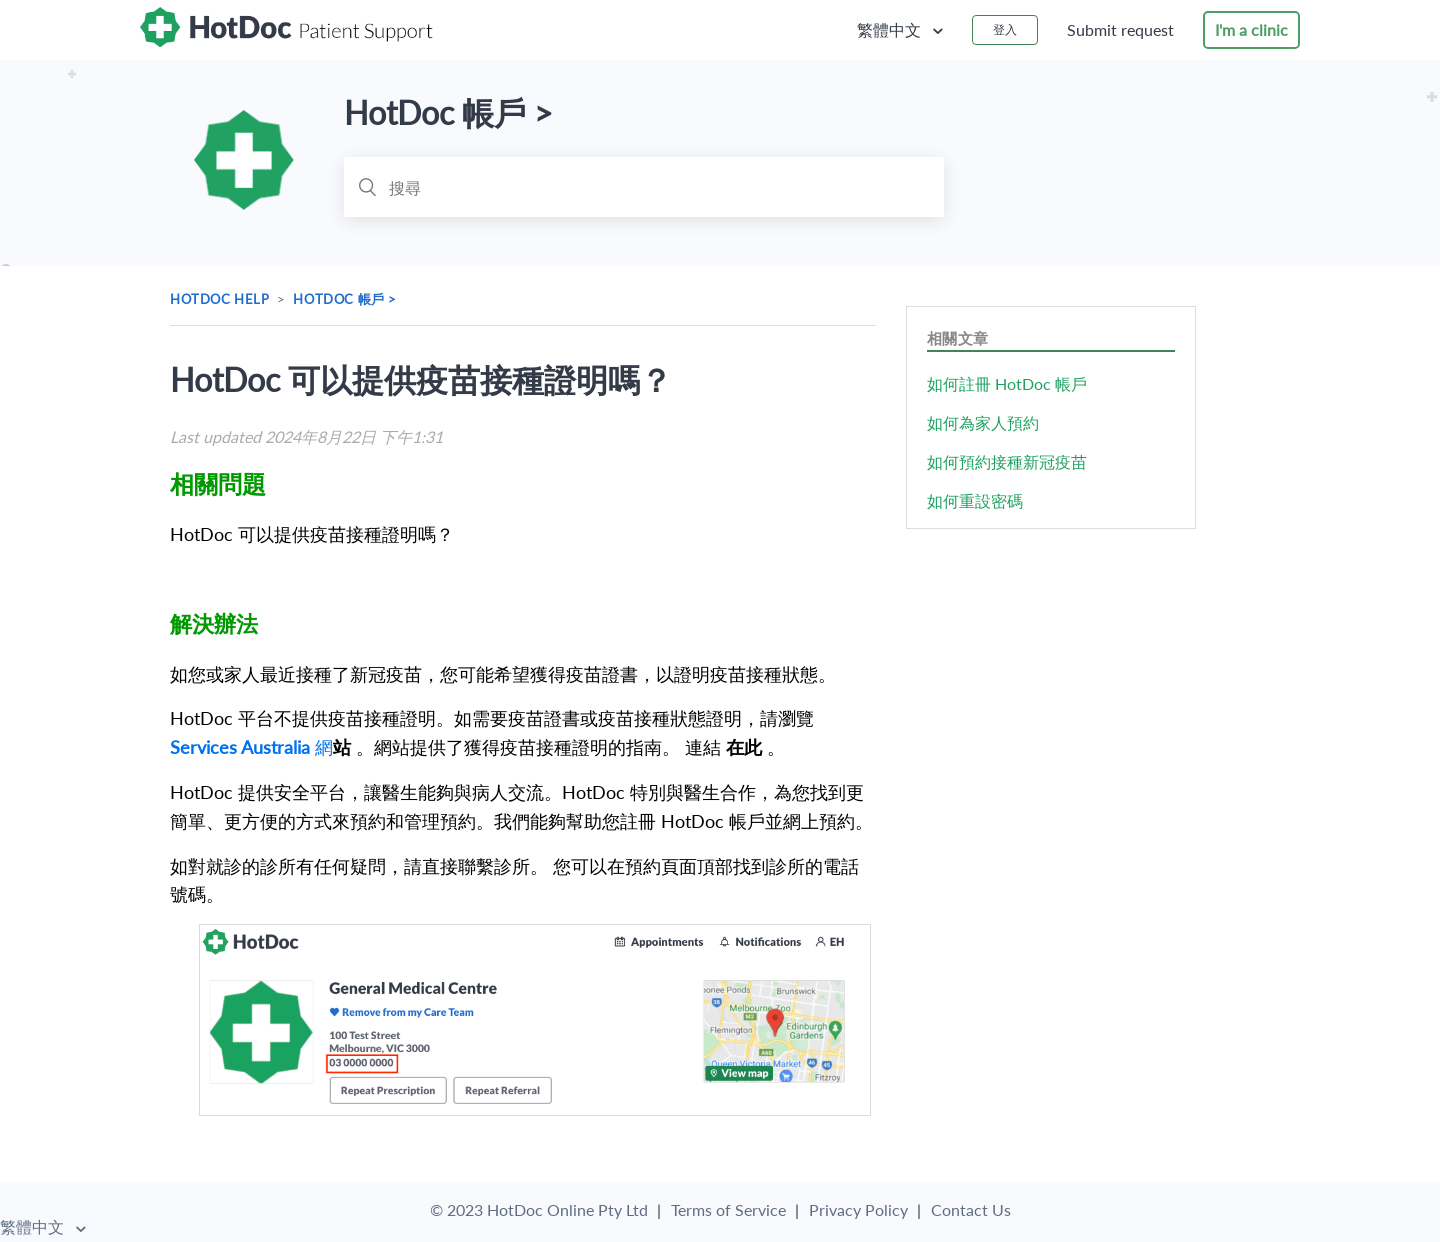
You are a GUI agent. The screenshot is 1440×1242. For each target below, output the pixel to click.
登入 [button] (1005, 29)
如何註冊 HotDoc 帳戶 (1007, 383)
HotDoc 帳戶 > (345, 299)
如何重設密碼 (975, 500)
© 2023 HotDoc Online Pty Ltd (539, 1210)
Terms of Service (728, 1210)
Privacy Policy (858, 1210)
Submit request (1120, 29)
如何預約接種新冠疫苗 (1007, 461)
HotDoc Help (220, 299)
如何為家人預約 (983, 422)
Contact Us (971, 1210)
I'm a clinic (1251, 29)
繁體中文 (891, 29)
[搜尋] (644, 187)
